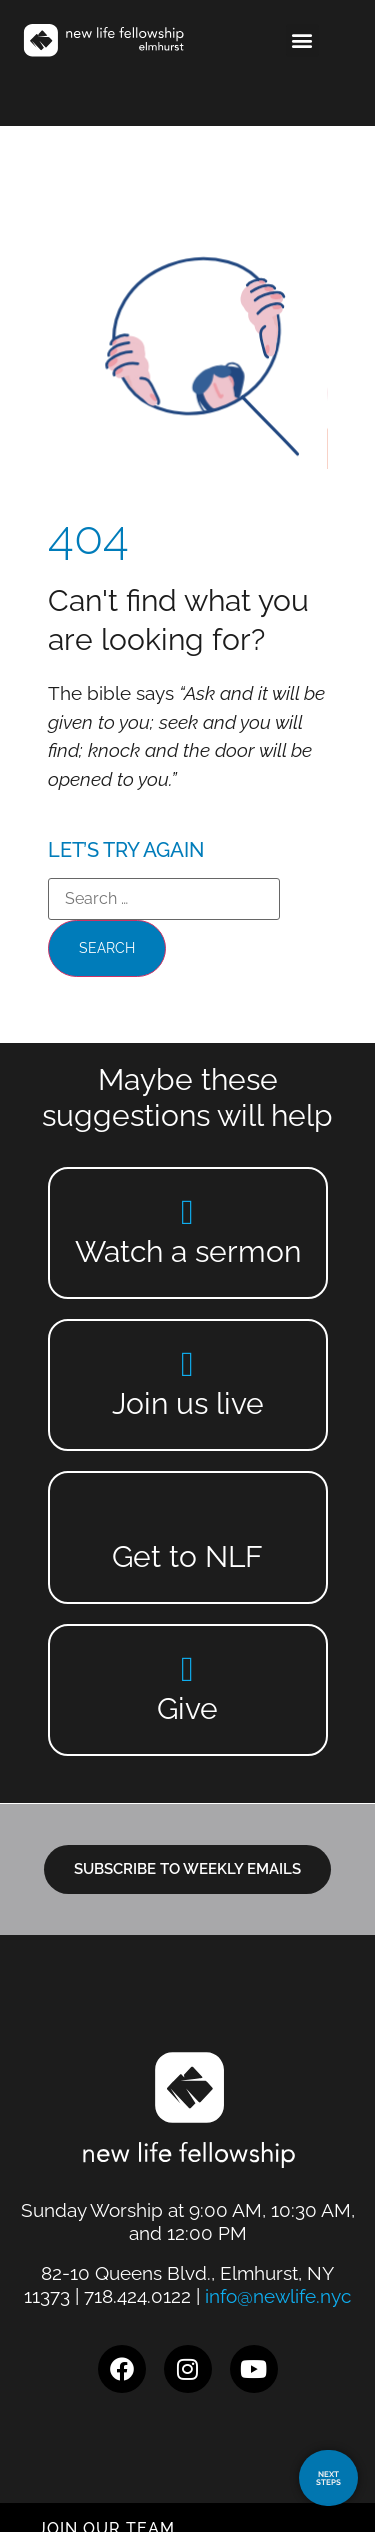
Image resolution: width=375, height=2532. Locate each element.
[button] (302, 40)
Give (187, 1708)
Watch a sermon (188, 1251)
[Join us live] (187, 1363)
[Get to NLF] (187, 1516)
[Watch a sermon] (187, 1211)
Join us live (188, 1403)
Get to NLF (187, 1556)
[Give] (187, 1668)
